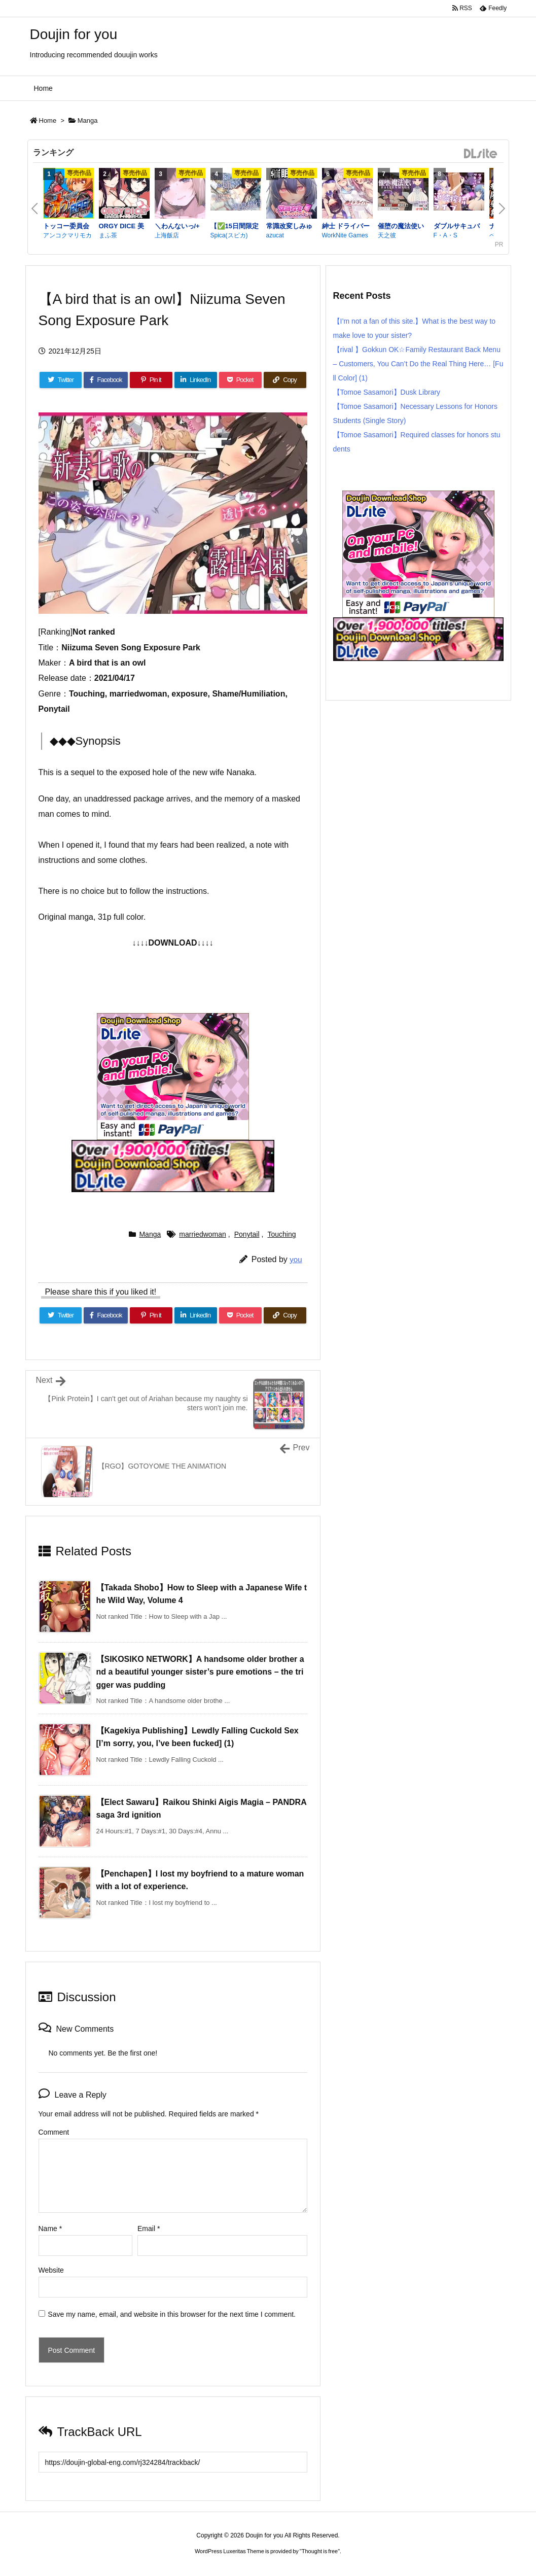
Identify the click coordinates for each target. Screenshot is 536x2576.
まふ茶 (108, 235)
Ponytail (247, 1234)
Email (148, 2228)
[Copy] (285, 380)
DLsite (480, 154)
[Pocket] (240, 380)
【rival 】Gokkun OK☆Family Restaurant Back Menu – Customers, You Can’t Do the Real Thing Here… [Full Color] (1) (418, 363)
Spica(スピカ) (229, 235)
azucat (275, 235)
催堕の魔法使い (401, 226)
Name (50, 2228)
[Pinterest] (151, 380)
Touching (281, 1234)
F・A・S (445, 235)
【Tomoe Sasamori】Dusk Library (387, 392)
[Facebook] (105, 380)
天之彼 (387, 235)
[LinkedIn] (195, 380)
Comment (54, 2132)
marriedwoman (202, 1234)
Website (51, 2270)
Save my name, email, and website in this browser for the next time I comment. (172, 2314)
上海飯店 (167, 235)
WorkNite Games (345, 235)
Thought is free (320, 2551)
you (296, 1259)
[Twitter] (61, 380)
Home (48, 120)
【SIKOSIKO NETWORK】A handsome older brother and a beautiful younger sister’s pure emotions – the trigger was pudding (200, 1672)
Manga (88, 120)
